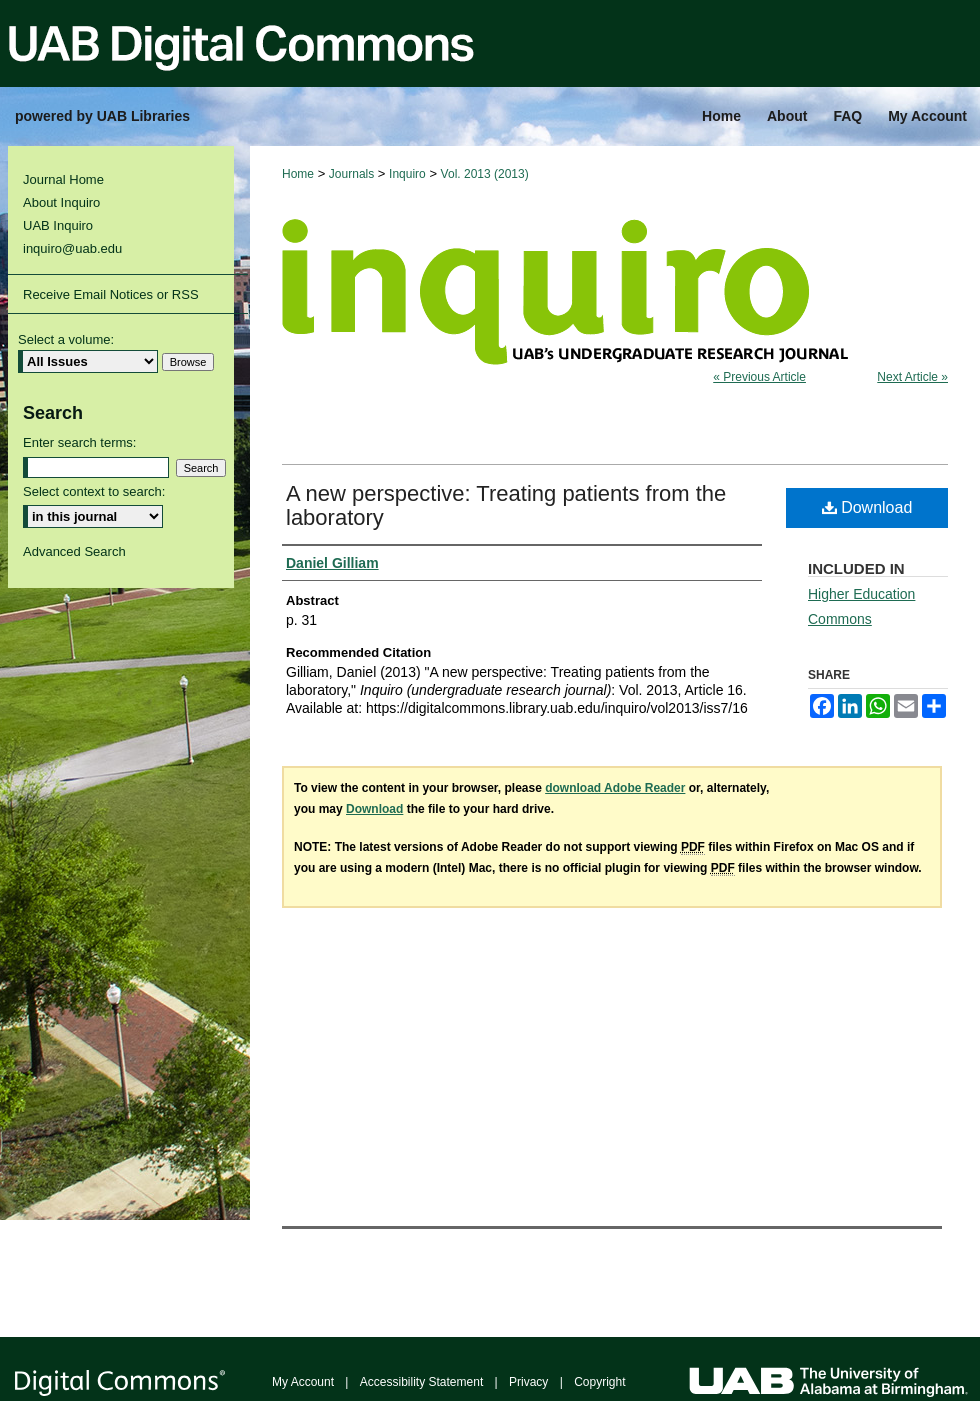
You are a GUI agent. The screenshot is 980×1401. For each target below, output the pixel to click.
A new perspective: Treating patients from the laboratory (506, 505)
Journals (351, 174)
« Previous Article (759, 377)
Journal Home (63, 179)
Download (867, 507)
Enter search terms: (79, 442)
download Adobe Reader (615, 788)
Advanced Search (74, 551)
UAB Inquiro (58, 225)
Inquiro (407, 174)
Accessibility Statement (421, 1382)
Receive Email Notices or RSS (111, 294)
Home (298, 174)
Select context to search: (94, 491)
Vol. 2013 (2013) (485, 174)
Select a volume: (66, 339)
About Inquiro (61, 202)
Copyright (599, 1382)
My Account (303, 1382)
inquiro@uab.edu (72, 248)
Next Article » (912, 377)
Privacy (528, 1382)
